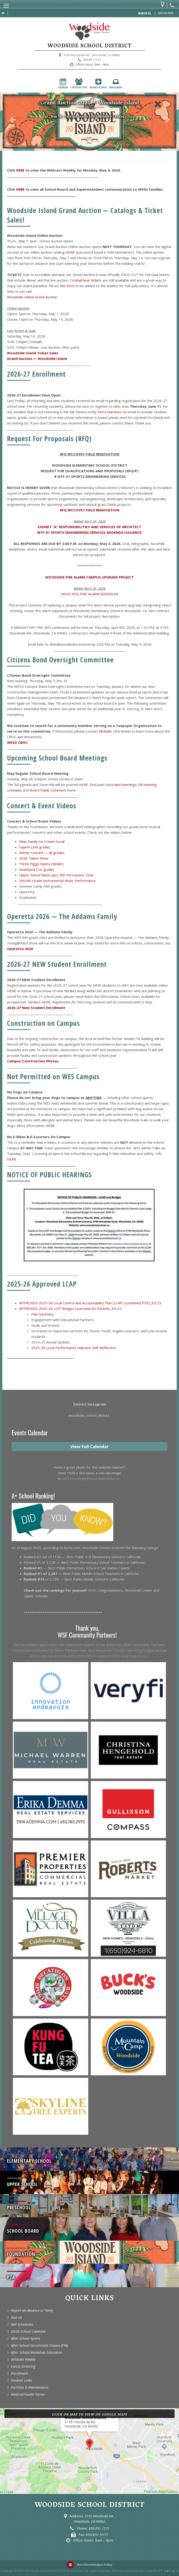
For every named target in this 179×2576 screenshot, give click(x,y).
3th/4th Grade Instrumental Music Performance (57, 880)
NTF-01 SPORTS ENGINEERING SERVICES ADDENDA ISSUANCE (89, 532)
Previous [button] (12, 119)
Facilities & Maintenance (29, 2387)
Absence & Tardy (98, 83)
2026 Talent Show (33, 858)
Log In (174, 2571)
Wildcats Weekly (23, 2359)
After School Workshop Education (36, 2352)
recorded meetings (121, 784)
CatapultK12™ (153, 2571)
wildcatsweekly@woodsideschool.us (90, 1478)
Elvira (128, 423)
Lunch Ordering (23, 2366)
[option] (89, 122)
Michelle (105, 731)
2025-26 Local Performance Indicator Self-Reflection (73, 1347)
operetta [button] (114, 145)
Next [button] (166, 119)
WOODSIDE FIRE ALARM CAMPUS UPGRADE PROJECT (89, 577)
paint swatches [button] (51, 145)
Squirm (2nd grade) (34, 847)
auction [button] (79, 145)
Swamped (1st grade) (36, 869)
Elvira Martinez (109, 412)
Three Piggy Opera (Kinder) (41, 863)
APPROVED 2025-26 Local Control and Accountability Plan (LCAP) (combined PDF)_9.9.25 (90, 1303)
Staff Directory (78, 83)
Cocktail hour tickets (86, 280)
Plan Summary (42, 1314)
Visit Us (16, 2317)
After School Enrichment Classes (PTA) (39, 2345)
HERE (20, 170)
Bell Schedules (22, 2324)
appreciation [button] (58, 145)
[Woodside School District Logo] (89, 31)
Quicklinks (168, 13)
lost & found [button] (86, 145)
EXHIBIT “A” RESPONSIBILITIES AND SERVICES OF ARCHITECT (89, 526)
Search (144, 13)
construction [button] (128, 145)
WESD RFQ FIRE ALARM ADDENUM (89, 594)
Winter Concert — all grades (42, 852)
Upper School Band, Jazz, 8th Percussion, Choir (56, 875)
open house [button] (100, 145)
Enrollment (116, 83)
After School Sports (25, 2338)
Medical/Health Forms (28, 2394)
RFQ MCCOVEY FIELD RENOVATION (89, 510)
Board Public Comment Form (53, 790)
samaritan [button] (93, 145)
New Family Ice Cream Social (42, 841)
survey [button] (72, 145)
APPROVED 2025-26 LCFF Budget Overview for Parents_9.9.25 (70, 1308)
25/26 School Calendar (28, 2331)
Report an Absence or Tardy (32, 2310)
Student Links (21, 2380)
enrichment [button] (121, 145)
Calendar (63, 83)
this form (67, 285)
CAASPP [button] (65, 145)
